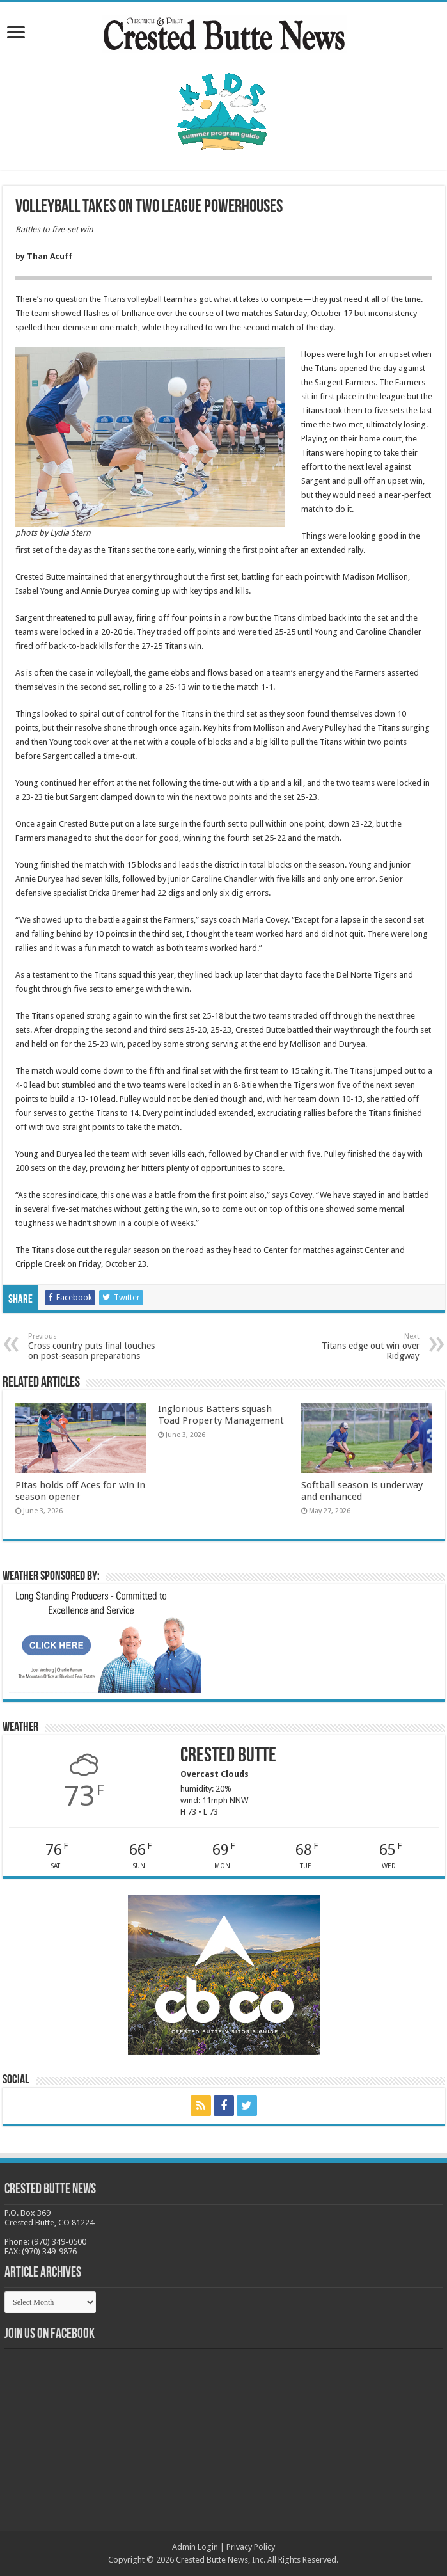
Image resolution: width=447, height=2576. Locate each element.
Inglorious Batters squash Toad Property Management (221, 1414)
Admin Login (195, 2547)
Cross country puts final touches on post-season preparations (93, 1346)
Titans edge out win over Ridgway (354, 1346)
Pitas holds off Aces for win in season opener (80, 1490)
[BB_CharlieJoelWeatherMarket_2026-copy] (105, 1641)
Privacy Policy (250, 2547)
